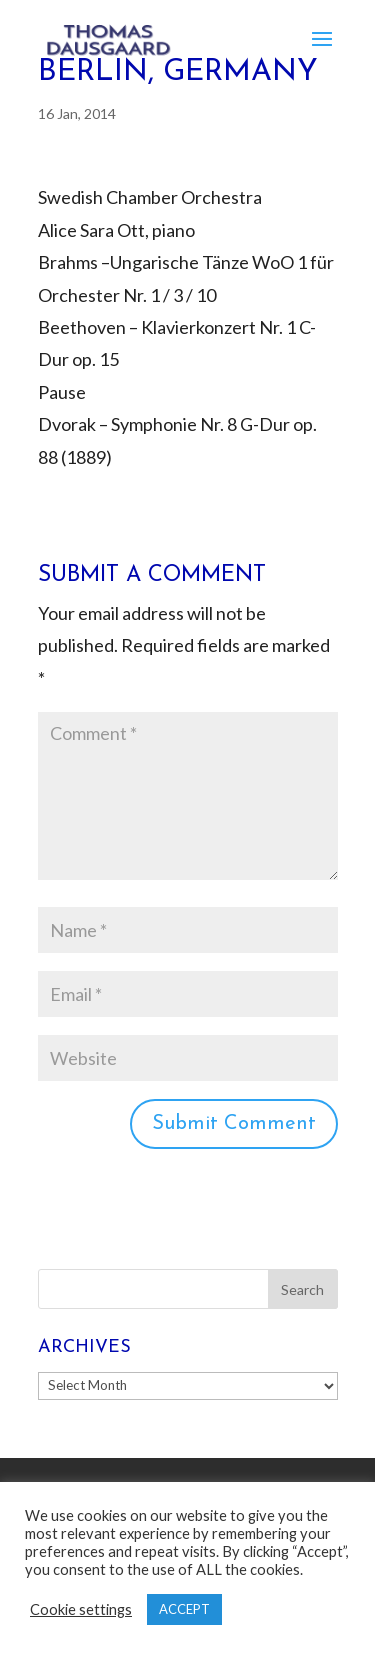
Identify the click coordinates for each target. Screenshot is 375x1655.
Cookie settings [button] (81, 1609)
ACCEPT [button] (184, 1609)
